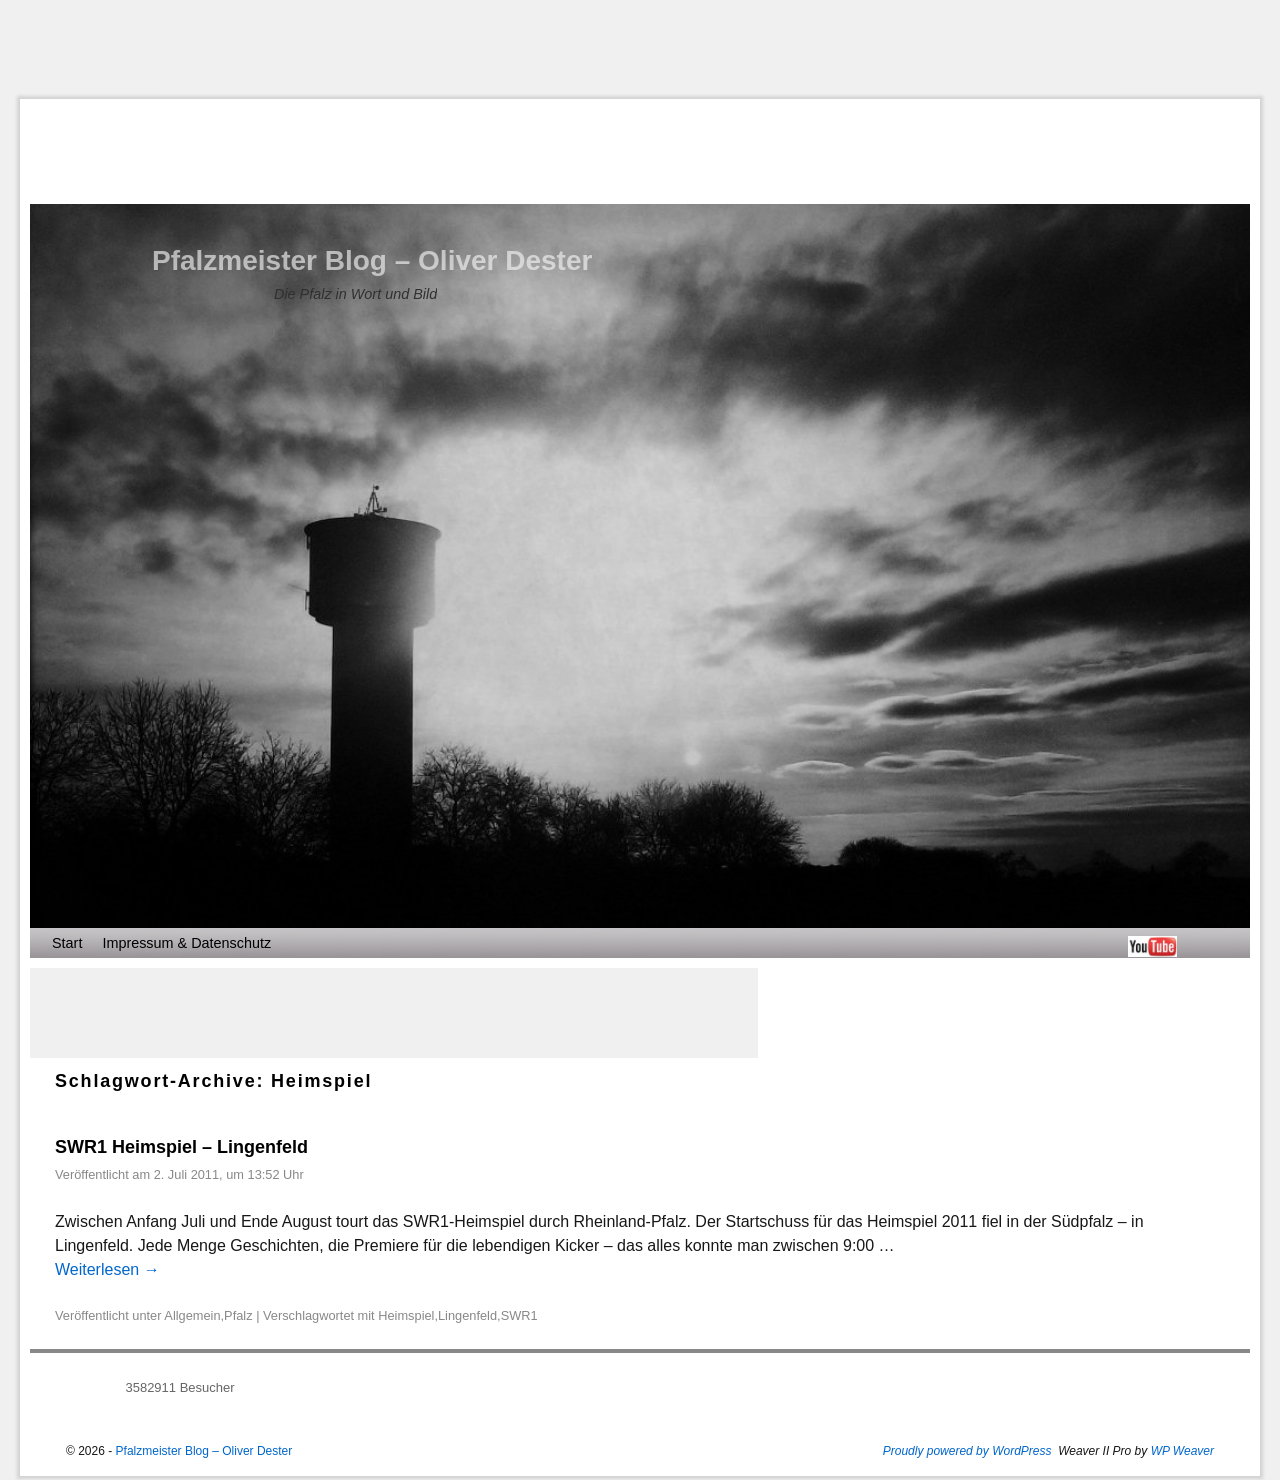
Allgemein (192, 1315)
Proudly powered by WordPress (967, 1451)
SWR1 (519, 1315)
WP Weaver (1182, 1451)
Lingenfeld (467, 1315)
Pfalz (238, 1315)
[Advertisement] (640, 49)
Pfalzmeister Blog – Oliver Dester (372, 260)
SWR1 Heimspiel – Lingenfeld (181, 1147)
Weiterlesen (107, 1269)
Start (67, 943)
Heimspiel (406, 1315)
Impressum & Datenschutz (186, 943)
